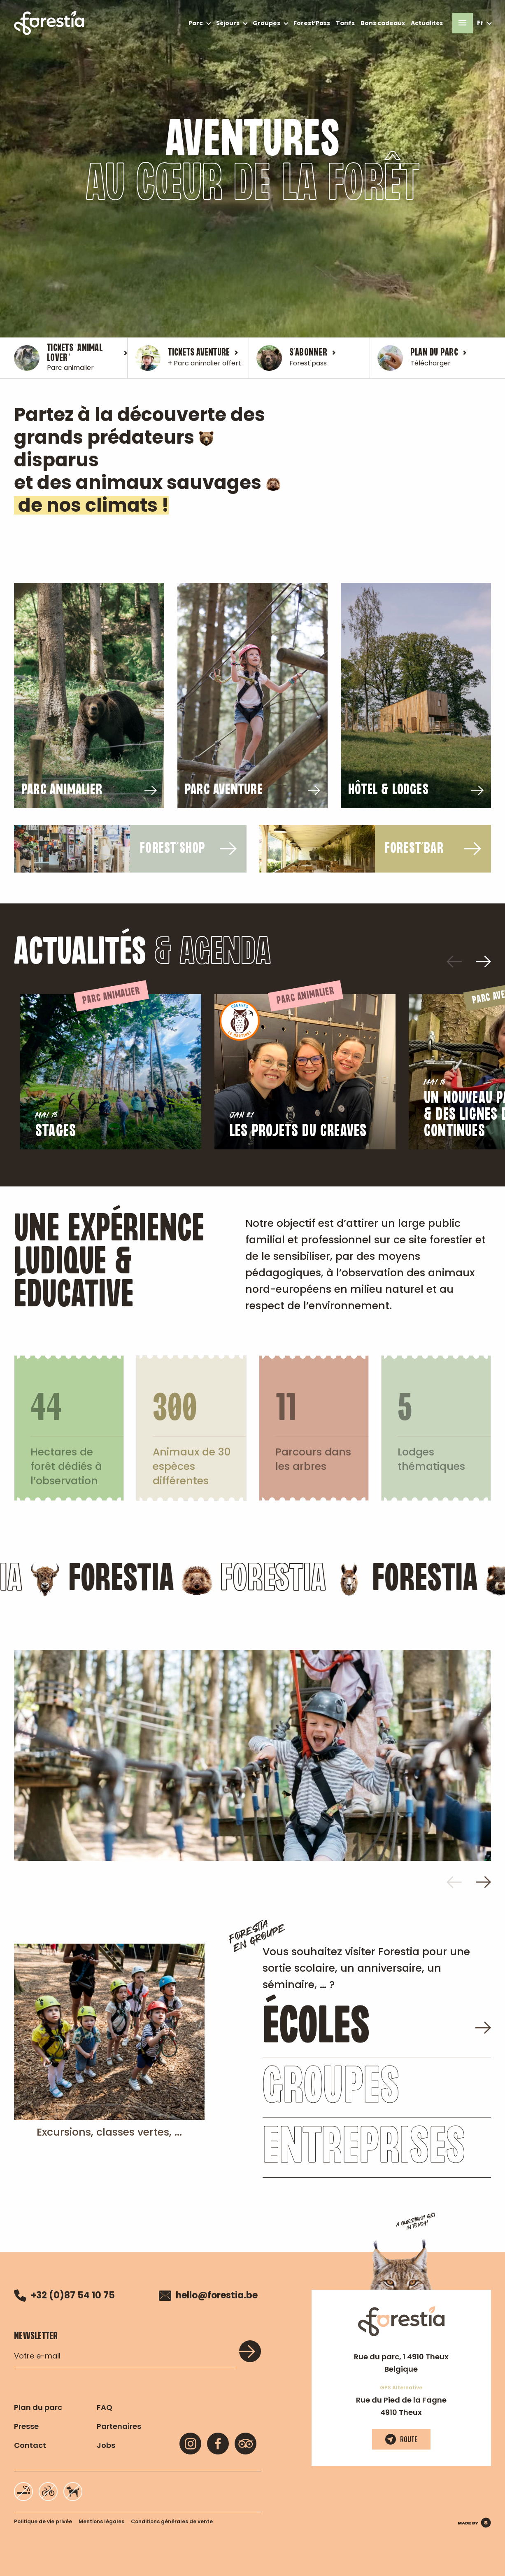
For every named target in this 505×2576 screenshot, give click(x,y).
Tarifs (345, 23)
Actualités (427, 23)
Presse (26, 2426)
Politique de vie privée (43, 2521)
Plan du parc (38, 2407)
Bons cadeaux (383, 23)
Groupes (266, 23)
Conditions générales (172, 2521)
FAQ (104, 2407)
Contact (30, 2445)
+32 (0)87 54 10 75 (64, 2295)
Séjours (228, 23)
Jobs (106, 2445)
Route (401, 2439)
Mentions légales (101, 2521)
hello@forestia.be (208, 2295)
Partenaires (119, 2426)
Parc (196, 23)
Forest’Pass (311, 23)
